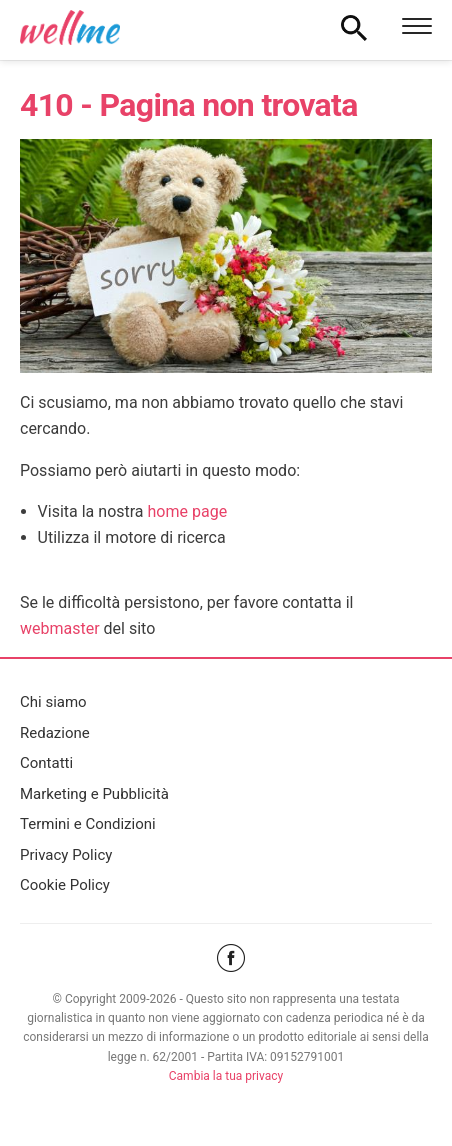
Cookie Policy (65, 885)
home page (188, 511)
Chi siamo (53, 702)
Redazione (55, 733)
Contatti (46, 763)
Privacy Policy (66, 855)
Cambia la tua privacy (226, 1076)
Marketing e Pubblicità (94, 794)
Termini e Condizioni (88, 824)
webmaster (60, 628)
